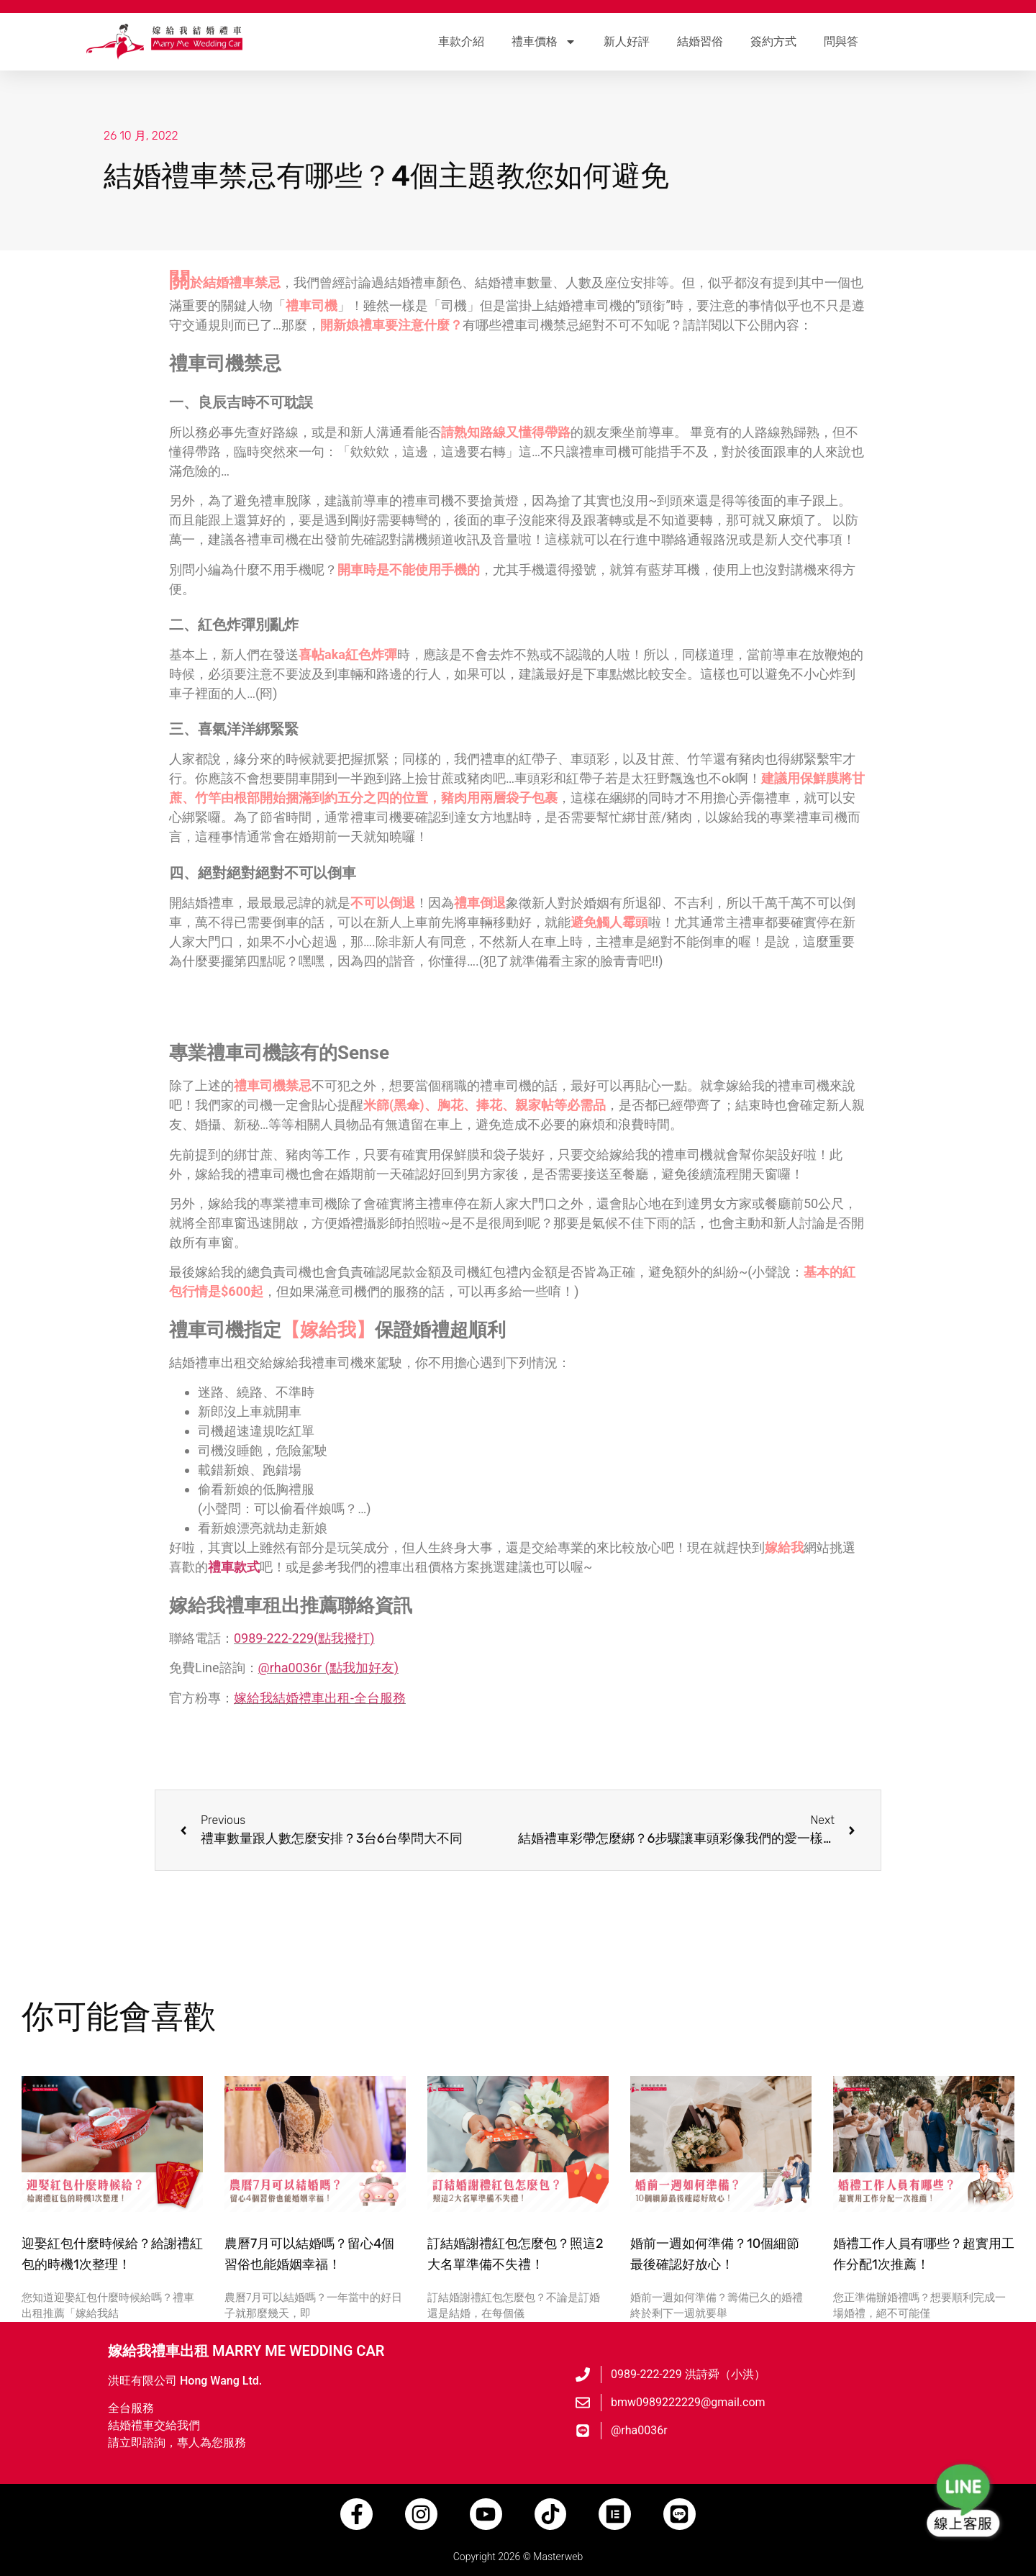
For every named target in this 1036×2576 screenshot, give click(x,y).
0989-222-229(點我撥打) (304, 1638)
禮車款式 (234, 1566)
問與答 (841, 41)
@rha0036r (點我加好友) (328, 1667)
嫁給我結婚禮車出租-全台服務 (320, 1697)
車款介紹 (461, 41)
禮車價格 (544, 41)
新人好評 (627, 41)
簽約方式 (773, 41)
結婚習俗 (700, 41)
